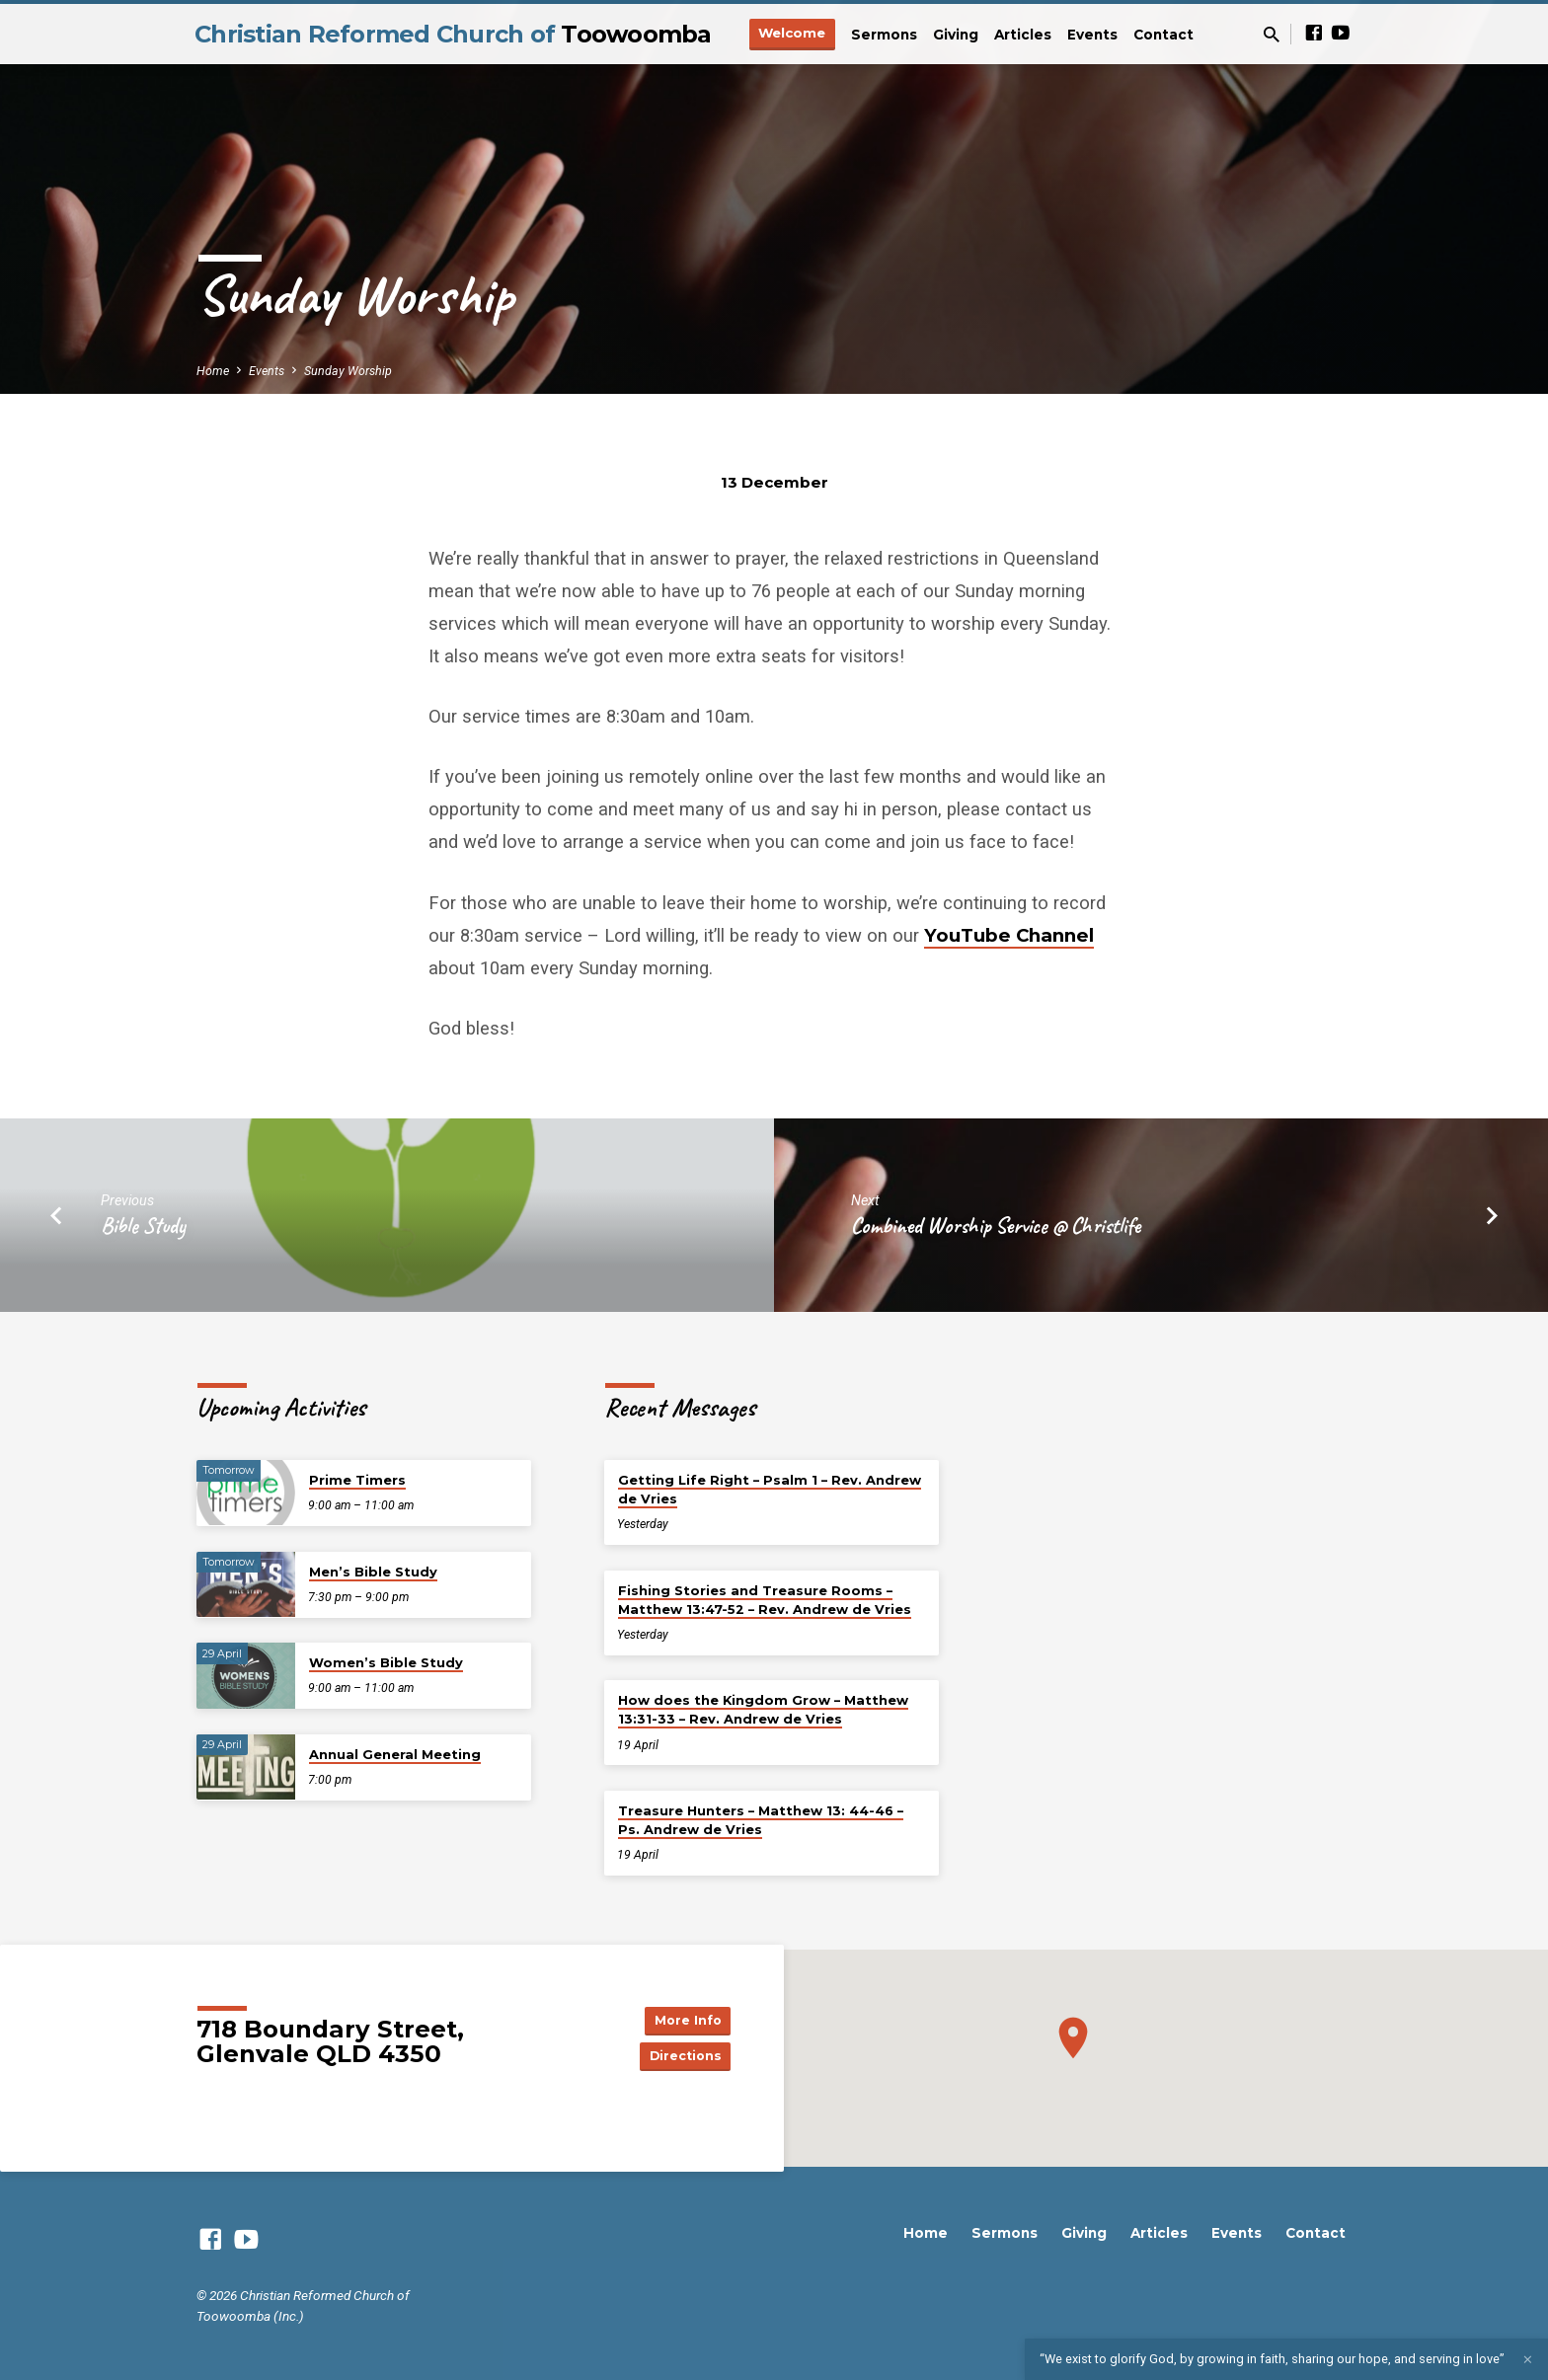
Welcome (791, 32)
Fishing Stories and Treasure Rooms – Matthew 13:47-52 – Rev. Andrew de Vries (764, 1599)
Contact (1163, 34)
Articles (1022, 34)
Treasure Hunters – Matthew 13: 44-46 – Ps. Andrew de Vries (760, 1820)
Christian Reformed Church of (453, 34)
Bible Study (143, 1225)
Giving (955, 34)
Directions (681, 2057)
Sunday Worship (348, 370)
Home (212, 370)
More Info (681, 2018)
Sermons (884, 34)
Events (1092, 34)
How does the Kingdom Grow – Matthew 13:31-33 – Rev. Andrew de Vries (763, 1709)
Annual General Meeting (395, 1754)
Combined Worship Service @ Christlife (995, 1225)
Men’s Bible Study (373, 1571)
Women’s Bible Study (386, 1662)
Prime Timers (357, 1480)
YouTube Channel (1009, 935)
